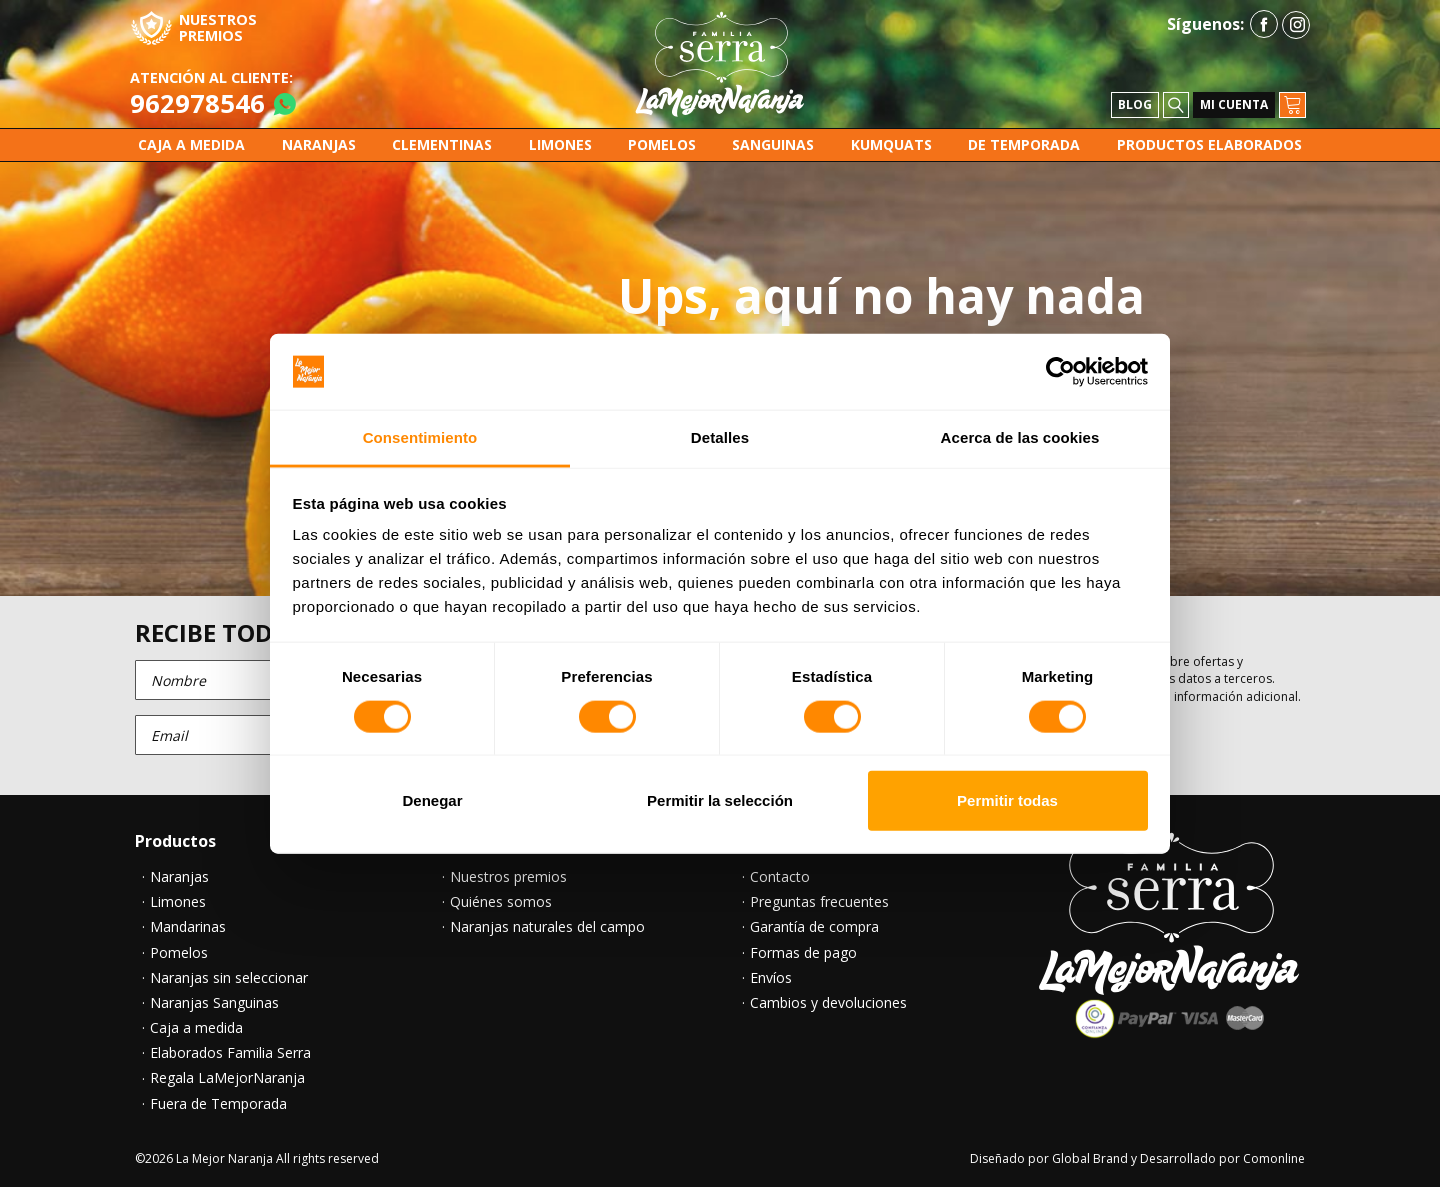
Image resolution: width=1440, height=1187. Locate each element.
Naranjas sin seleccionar (229, 978)
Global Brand (1090, 1158)
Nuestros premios (508, 877)
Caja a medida (196, 1028)
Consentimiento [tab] (420, 437)
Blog (1135, 104)
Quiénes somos (501, 902)
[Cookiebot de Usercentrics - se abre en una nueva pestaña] (1060, 372)
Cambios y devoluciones (828, 1003)
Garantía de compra (814, 927)
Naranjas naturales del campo (547, 927)
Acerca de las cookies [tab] (1020, 437)
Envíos (771, 978)
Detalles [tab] (720, 437)
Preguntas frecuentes (819, 902)
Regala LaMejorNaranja (227, 1078)
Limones (178, 902)
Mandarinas (188, 927)
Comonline (1274, 1158)
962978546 (197, 103)
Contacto (780, 877)
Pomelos (179, 953)
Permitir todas (1007, 800)
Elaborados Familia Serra (230, 1053)
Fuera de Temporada (218, 1104)
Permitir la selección (720, 800)
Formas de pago (803, 953)
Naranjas (179, 877)
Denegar (432, 800)
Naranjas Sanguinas (214, 1003)
